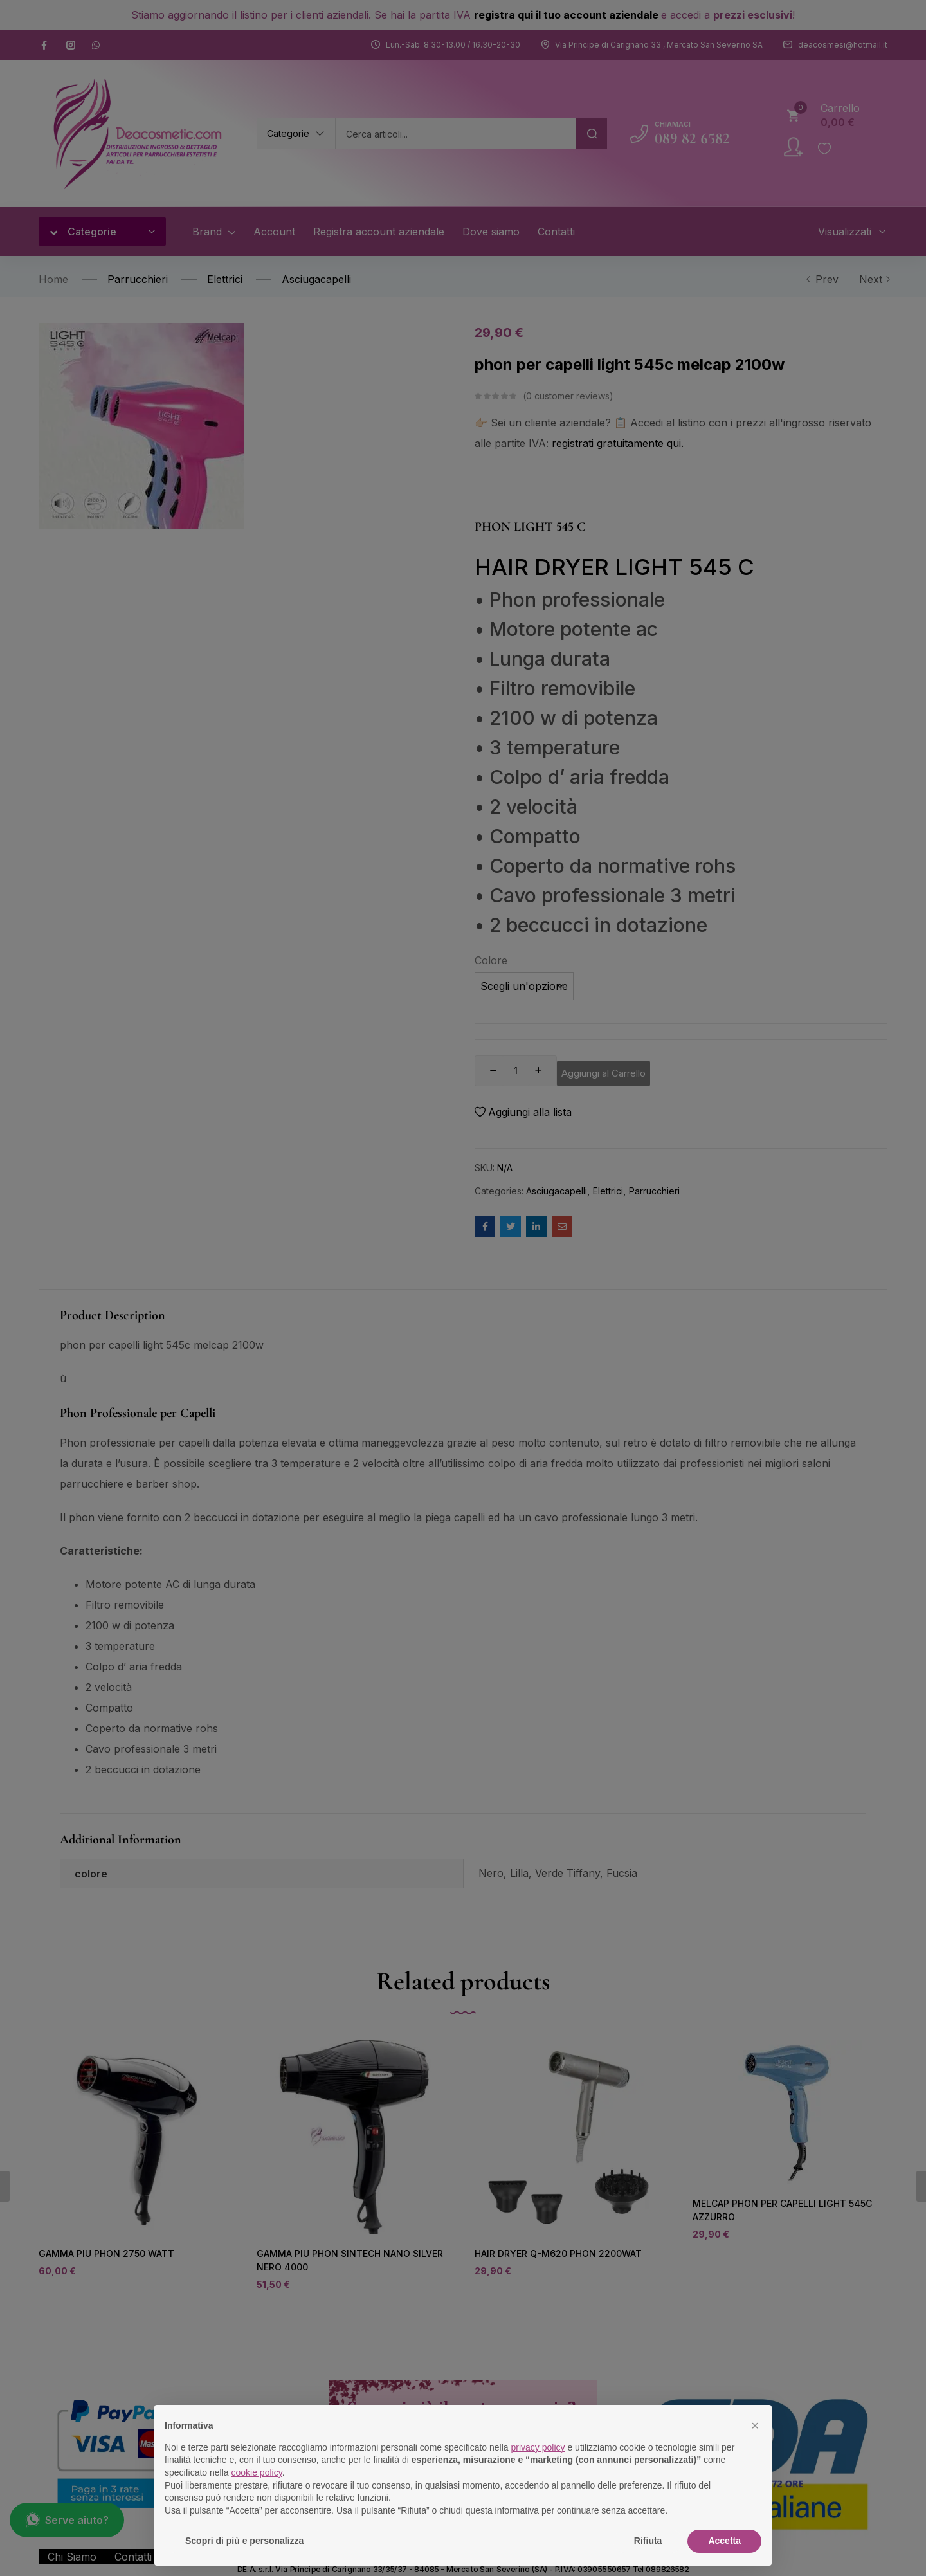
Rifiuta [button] (648, 2540)
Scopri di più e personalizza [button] (244, 2540)
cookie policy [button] (257, 2472)
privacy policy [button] (538, 2447)
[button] (755, 2425)
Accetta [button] (724, 2540)
